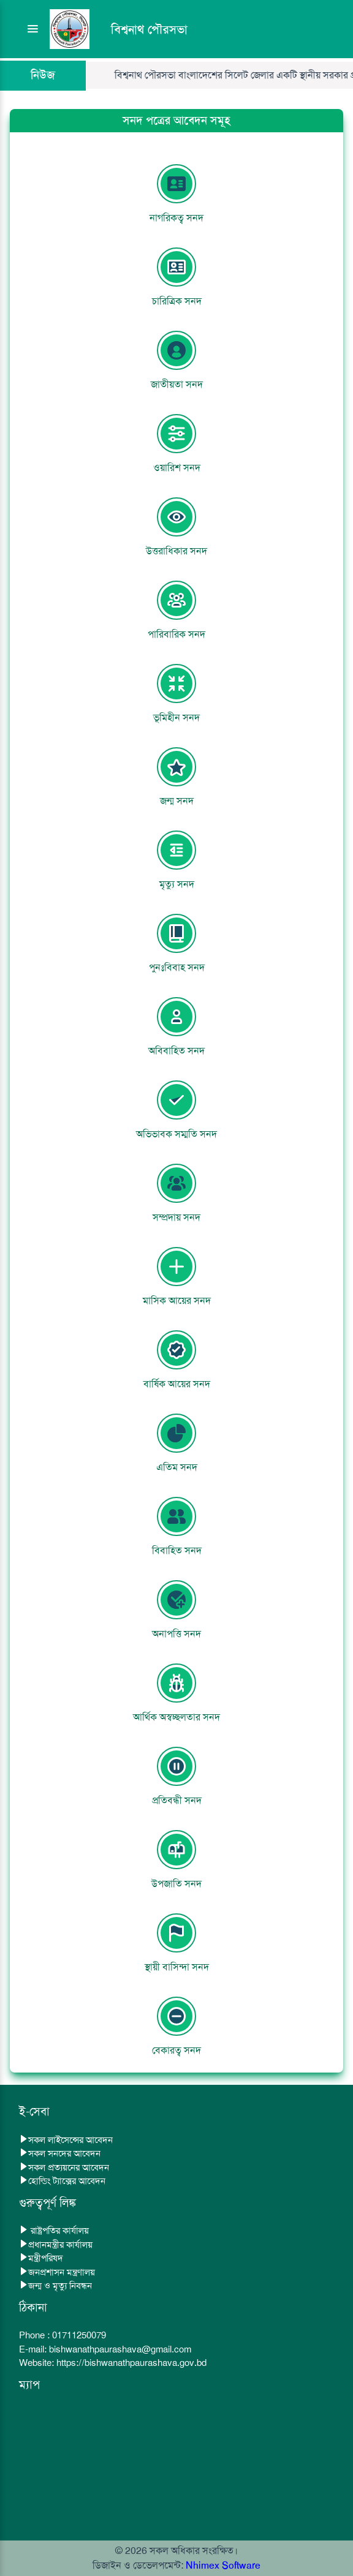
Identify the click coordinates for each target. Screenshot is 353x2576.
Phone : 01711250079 (62, 2335)
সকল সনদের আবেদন (60, 2153)
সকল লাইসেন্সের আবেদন (66, 2140)
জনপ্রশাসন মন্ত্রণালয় (57, 2272)
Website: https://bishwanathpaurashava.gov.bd (113, 2363)
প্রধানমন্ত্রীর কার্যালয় (56, 2245)
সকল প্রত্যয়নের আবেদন (64, 2167)
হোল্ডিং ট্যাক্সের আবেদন (62, 2181)
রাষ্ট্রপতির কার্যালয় (54, 2230)
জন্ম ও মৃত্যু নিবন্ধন (55, 2286)
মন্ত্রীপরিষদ (41, 2258)
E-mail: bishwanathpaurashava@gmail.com (105, 2349)
